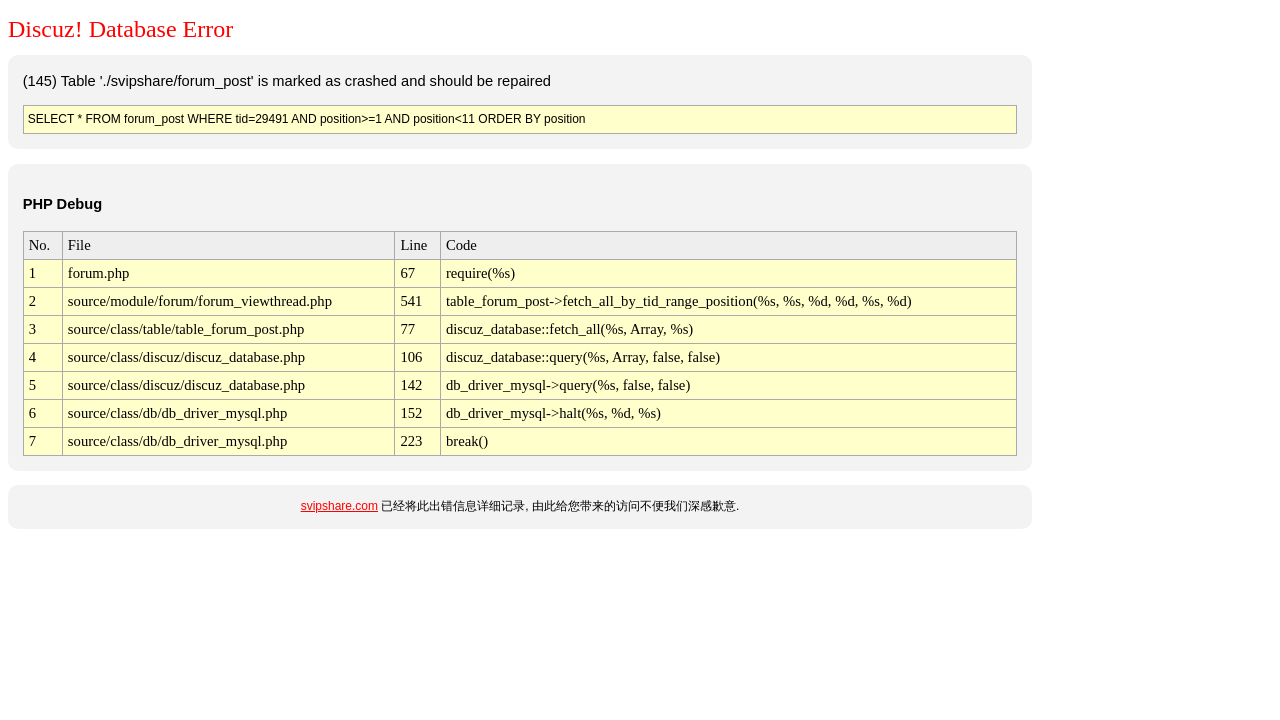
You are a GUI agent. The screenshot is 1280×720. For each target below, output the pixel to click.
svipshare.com (339, 506)
